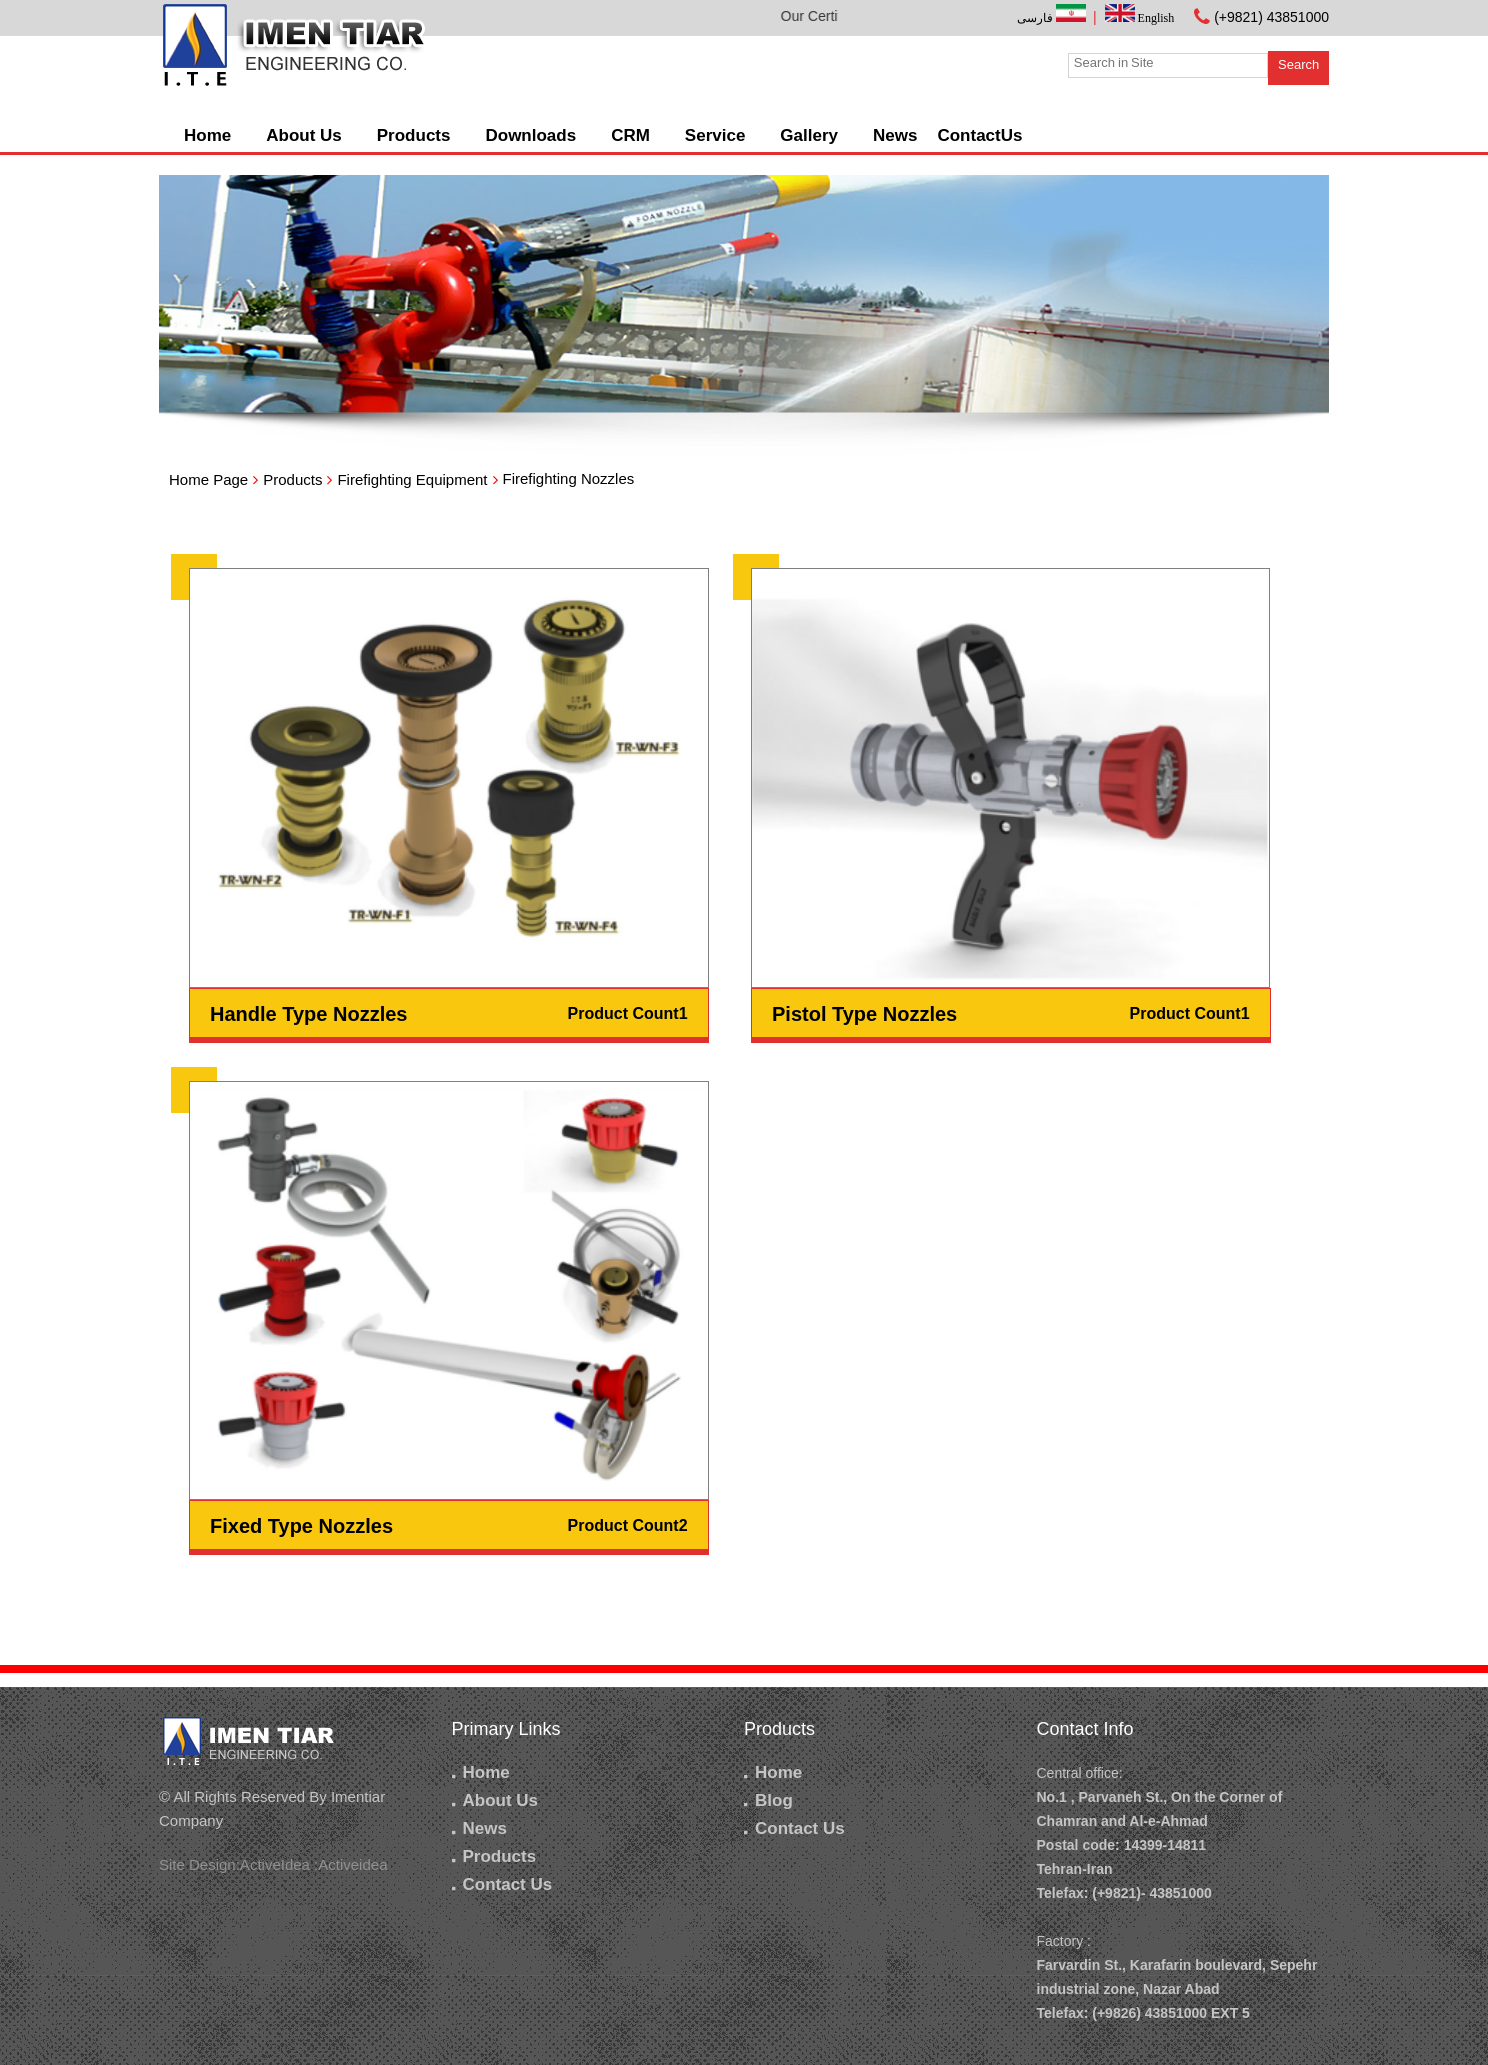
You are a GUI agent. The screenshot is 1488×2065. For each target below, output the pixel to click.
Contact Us (502, 1884)
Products (414, 135)
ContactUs (979, 135)
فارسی (1053, 18)
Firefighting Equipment (412, 479)
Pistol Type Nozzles (864, 1014)
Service (715, 135)
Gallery (809, 135)
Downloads (530, 135)
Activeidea (352, 1864)
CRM (630, 135)
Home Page (208, 479)
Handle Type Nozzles (308, 1014)
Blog (768, 1800)
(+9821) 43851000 (1271, 17)
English (1140, 18)
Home (207, 135)
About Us (304, 135)
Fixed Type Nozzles (301, 1526)
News (895, 135)
